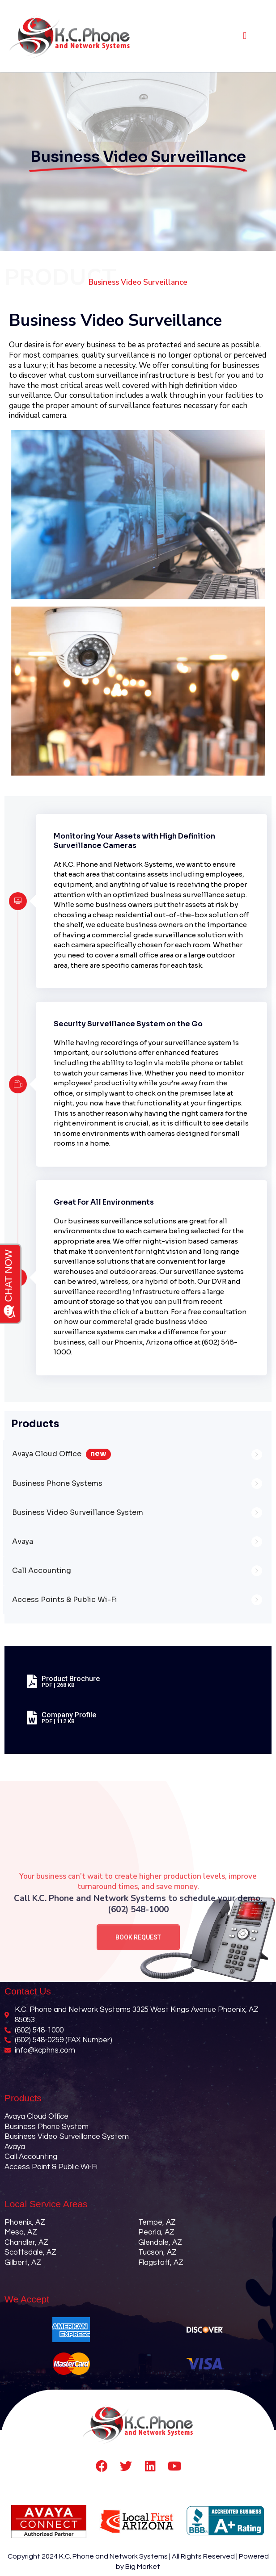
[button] (245, 36)
